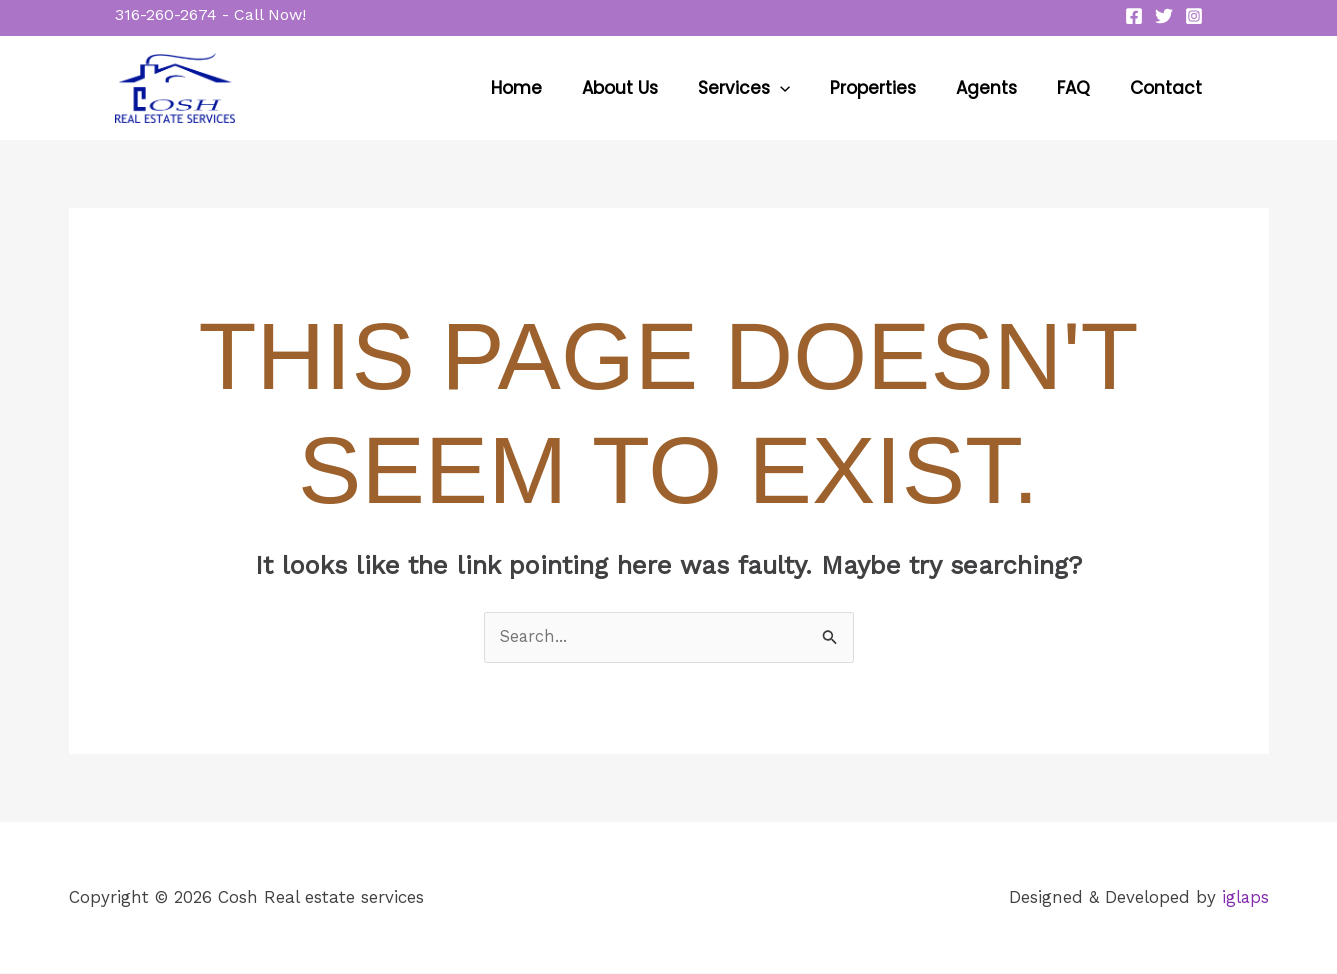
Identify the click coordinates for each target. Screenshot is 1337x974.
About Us (653, 88)
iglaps (1245, 897)
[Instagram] (1194, 16)
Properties (894, 88)
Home (555, 88)
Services (771, 88)
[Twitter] (1164, 16)
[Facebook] (1134, 16)
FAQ (1082, 88)
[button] (210, 15)
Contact (1169, 88)
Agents (1001, 88)
